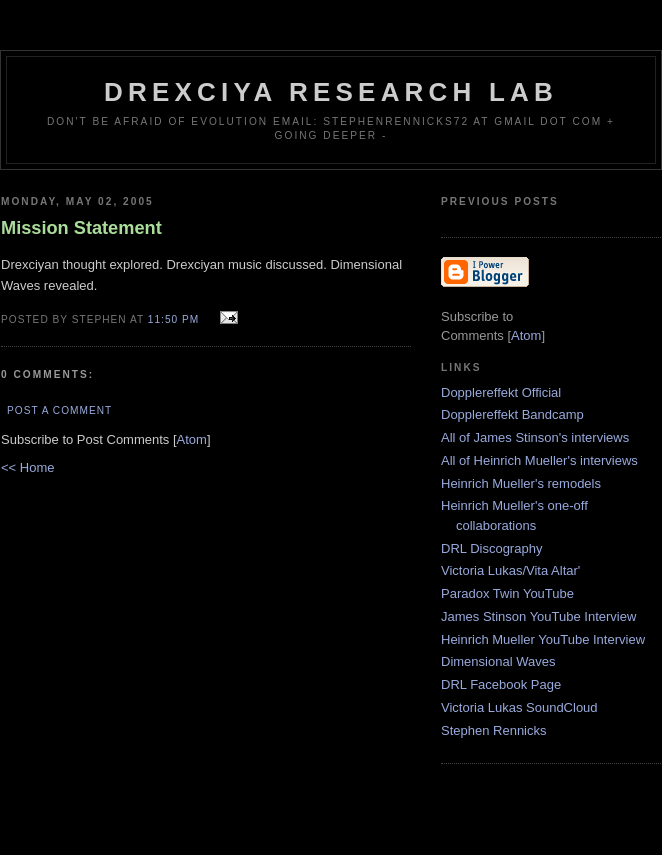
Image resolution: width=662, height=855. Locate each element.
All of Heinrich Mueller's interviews (539, 460)
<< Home (27, 467)
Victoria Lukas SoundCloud (519, 707)
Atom (192, 439)
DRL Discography (491, 548)
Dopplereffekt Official (501, 392)
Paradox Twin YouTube (507, 593)
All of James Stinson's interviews (535, 437)
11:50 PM (175, 319)
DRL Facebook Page (501, 684)
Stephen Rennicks (494, 730)
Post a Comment (59, 410)
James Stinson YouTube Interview (538, 616)
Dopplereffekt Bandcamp (512, 414)
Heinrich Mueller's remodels (521, 483)
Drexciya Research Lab (331, 92)
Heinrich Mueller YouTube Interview (543, 639)
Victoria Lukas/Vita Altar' (510, 570)
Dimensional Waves (498, 661)
